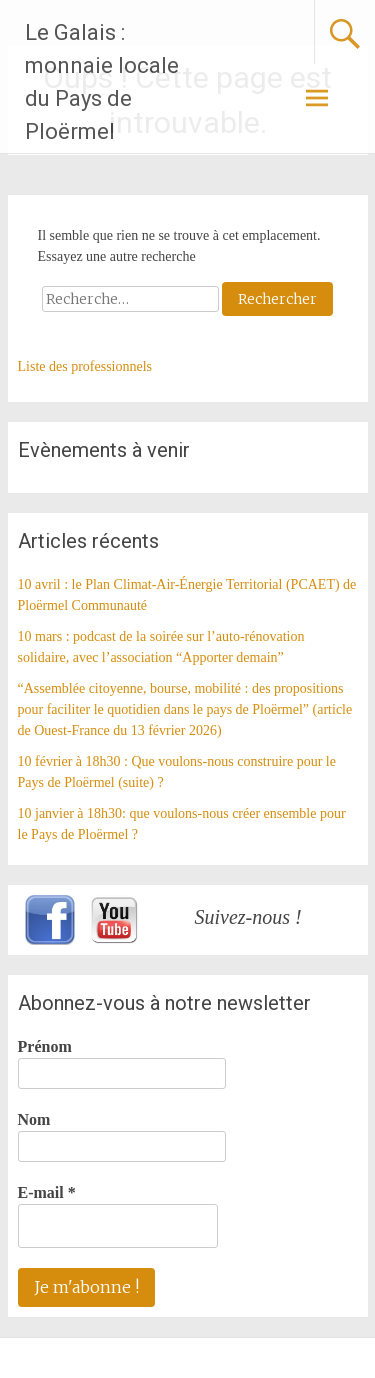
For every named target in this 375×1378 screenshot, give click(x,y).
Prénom (45, 1046)
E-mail (47, 1192)
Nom (34, 1119)
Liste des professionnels (85, 366)
